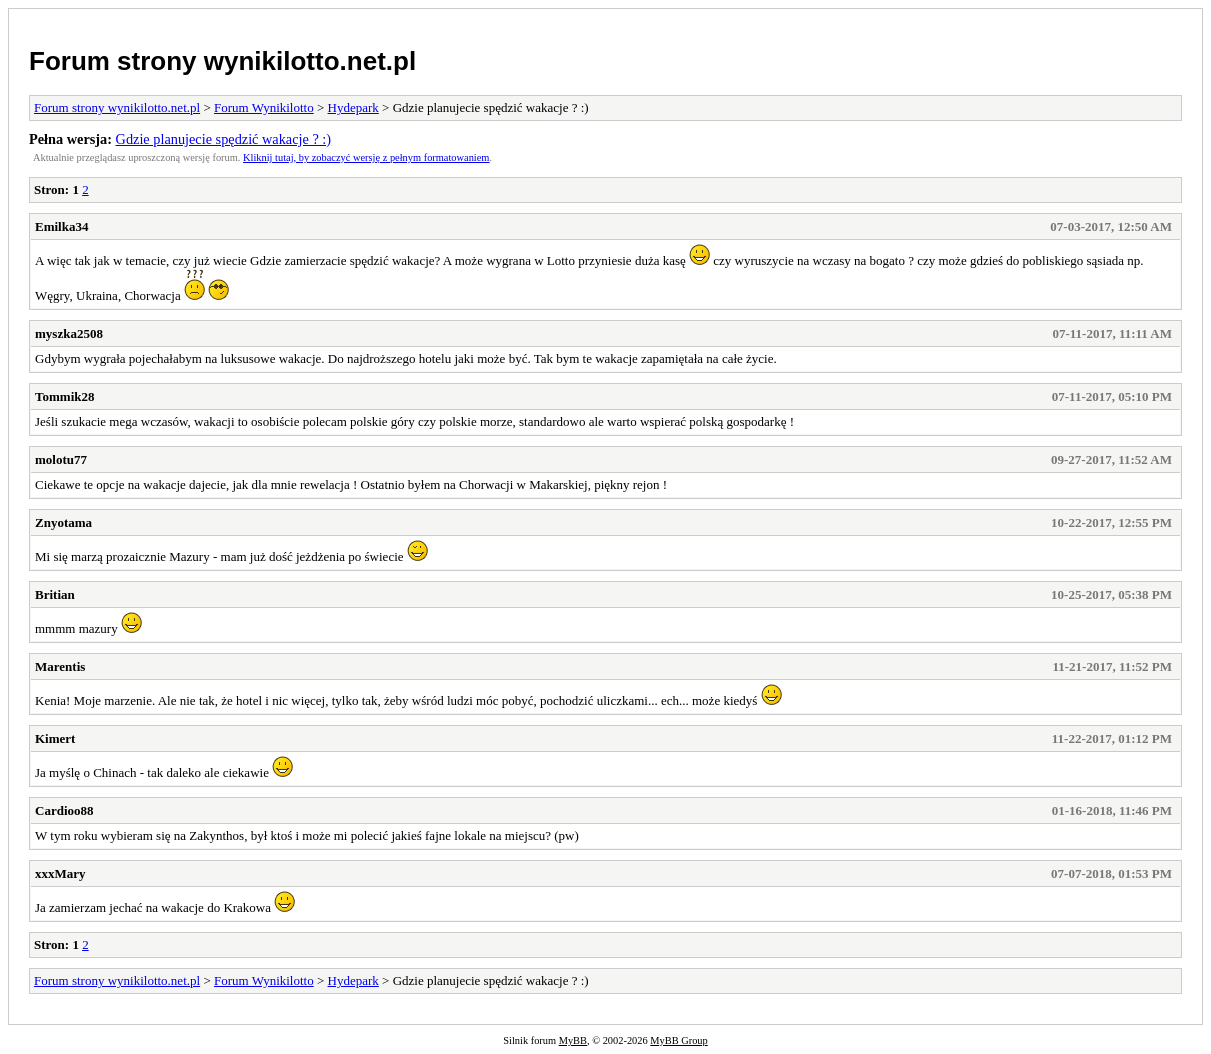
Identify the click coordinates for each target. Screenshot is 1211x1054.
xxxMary (60, 873)
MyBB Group (678, 1040)
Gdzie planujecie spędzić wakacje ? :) (224, 139)
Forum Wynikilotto (264, 107)
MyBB (573, 1040)
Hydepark (353, 107)
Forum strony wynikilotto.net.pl (222, 61)
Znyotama (63, 522)
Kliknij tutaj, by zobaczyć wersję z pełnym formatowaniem (366, 157)
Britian (55, 594)
